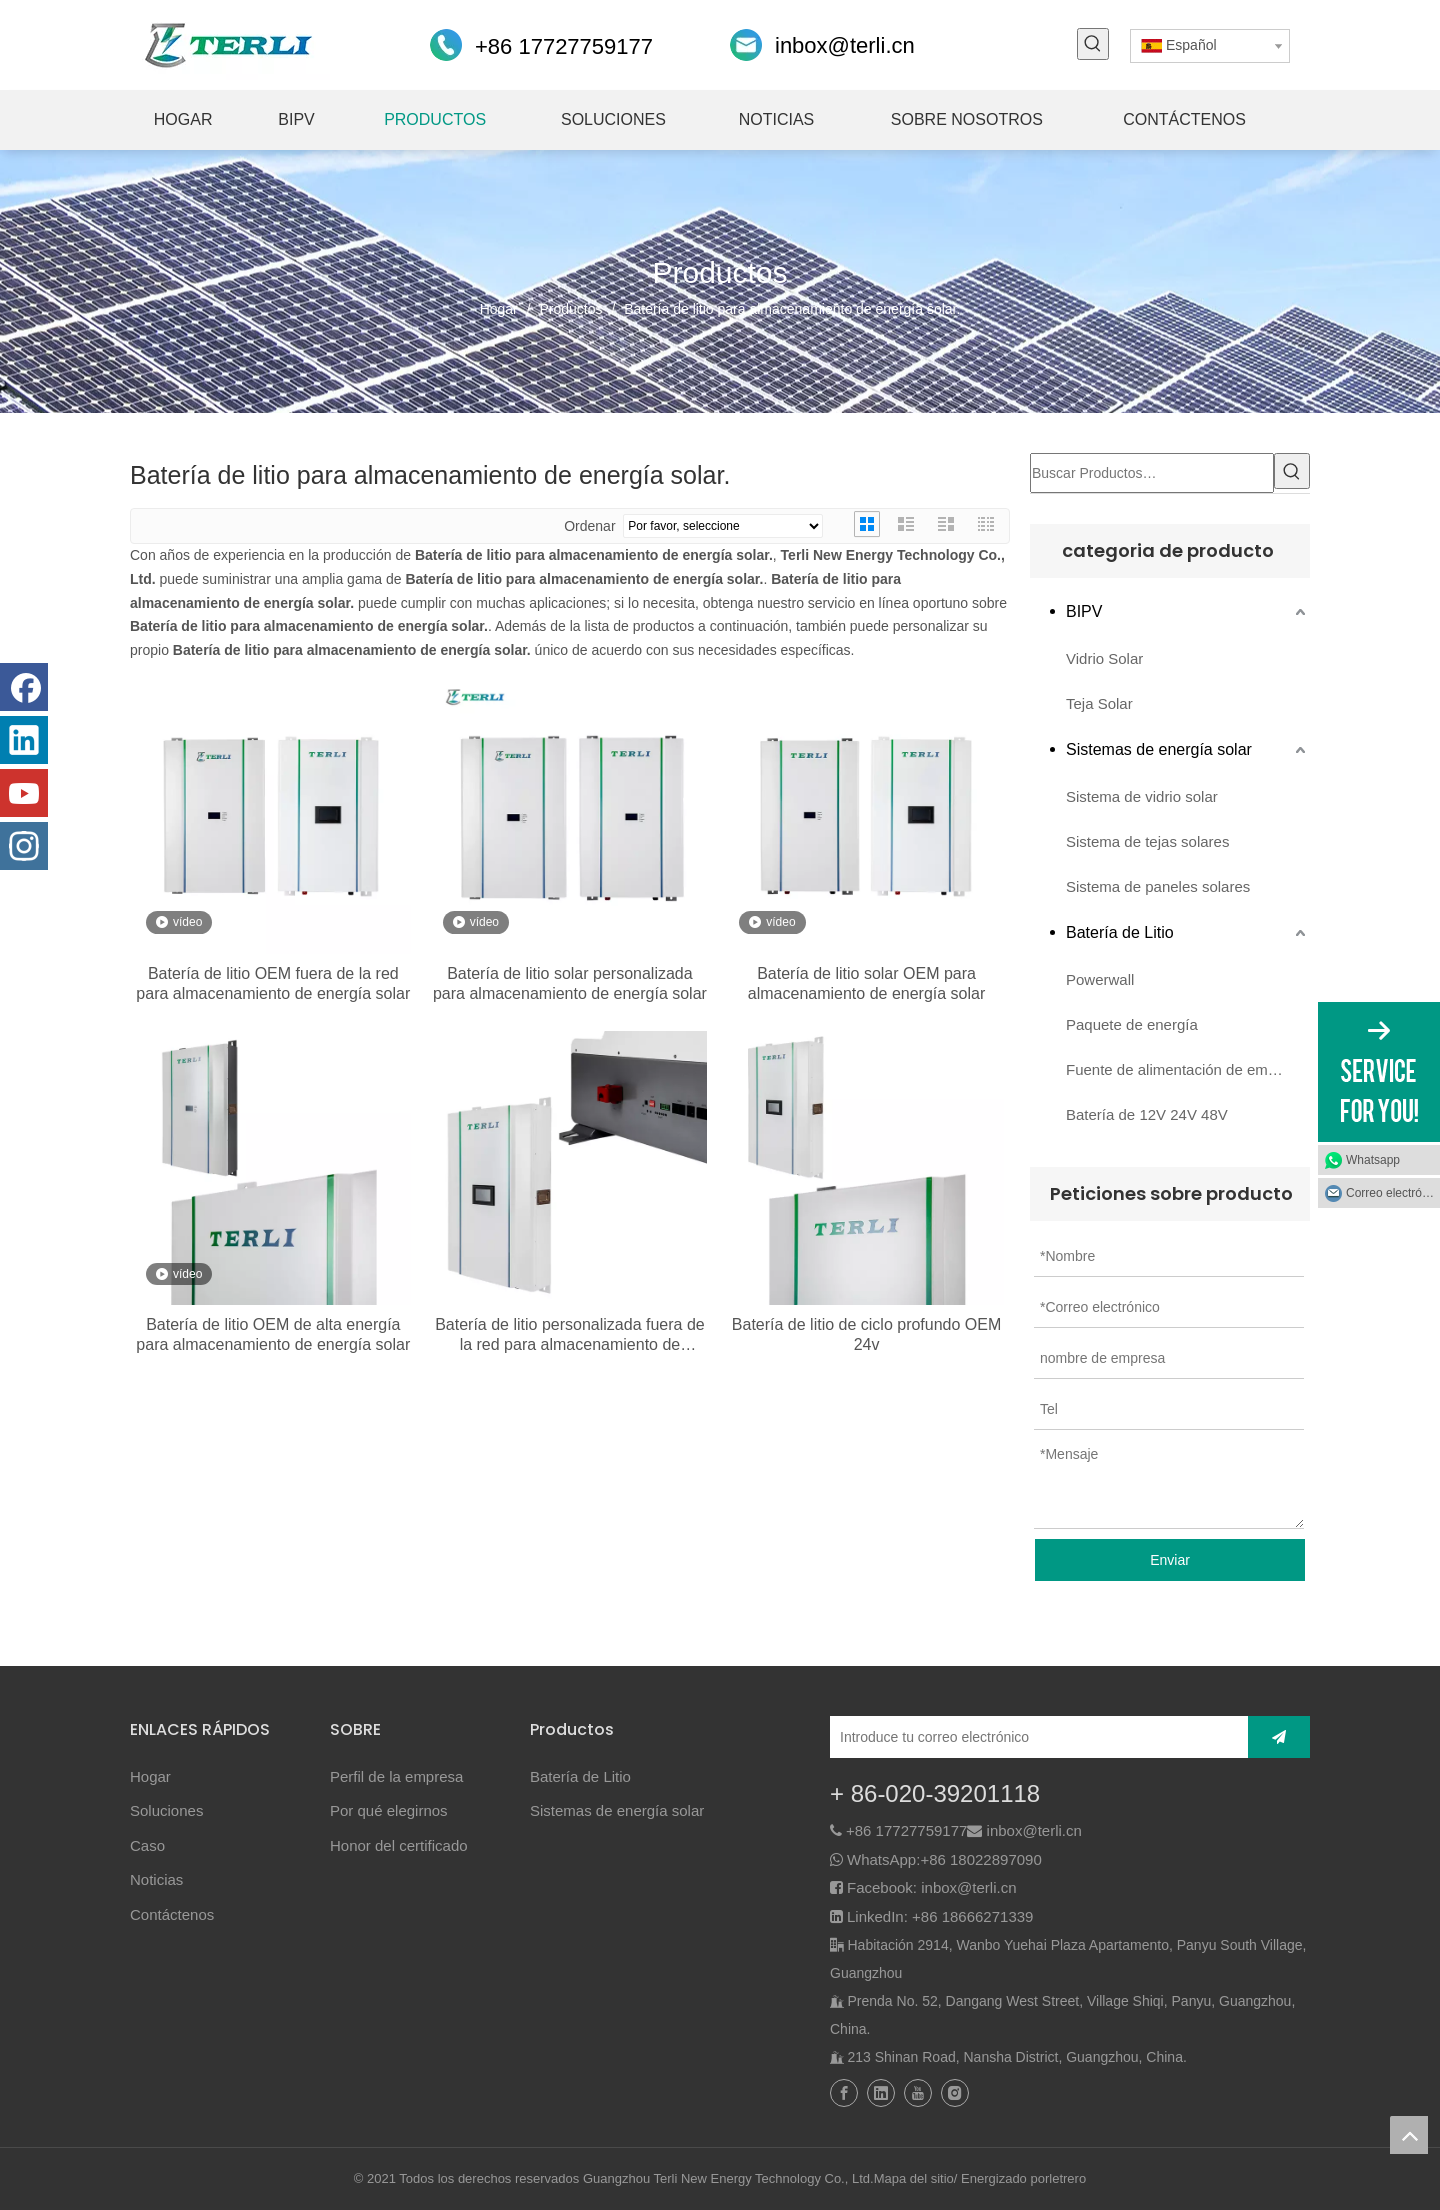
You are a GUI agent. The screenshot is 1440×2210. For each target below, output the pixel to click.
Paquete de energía (1132, 1024)
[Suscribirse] (1279, 1737)
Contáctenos (172, 1914)
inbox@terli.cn (845, 45)
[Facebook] (24, 687)
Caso (147, 1845)
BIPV (1084, 611)
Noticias (156, 1879)
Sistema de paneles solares (1158, 886)
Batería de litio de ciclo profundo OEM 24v (866, 1334)
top (1409, 2135)
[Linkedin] (24, 740)
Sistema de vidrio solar (1142, 796)
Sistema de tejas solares (1147, 841)
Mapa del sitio (914, 2178)
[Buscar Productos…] (1152, 473)
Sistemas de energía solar (1159, 749)
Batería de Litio (1120, 932)
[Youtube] (24, 793)
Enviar (1170, 1560)
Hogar (150, 1776)
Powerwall (1100, 979)
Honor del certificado (399, 1845)
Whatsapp (1373, 1160)
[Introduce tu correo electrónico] (1034, 1737)
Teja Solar (1099, 703)
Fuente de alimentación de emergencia (1188, 1069)
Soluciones (166, 1810)
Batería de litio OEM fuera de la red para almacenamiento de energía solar (273, 983)
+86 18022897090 (980, 1859)
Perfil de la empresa (396, 1776)
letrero (1067, 2178)
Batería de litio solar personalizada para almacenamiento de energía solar (570, 983)
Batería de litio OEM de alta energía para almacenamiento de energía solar (273, 1334)
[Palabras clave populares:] (1093, 44)
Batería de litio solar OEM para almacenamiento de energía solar (866, 983)
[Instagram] (24, 846)
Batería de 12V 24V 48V (1147, 1114)
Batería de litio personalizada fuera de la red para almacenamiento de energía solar (570, 1335)
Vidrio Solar (1104, 658)
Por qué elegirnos (389, 1810)
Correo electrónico (1393, 1193)
